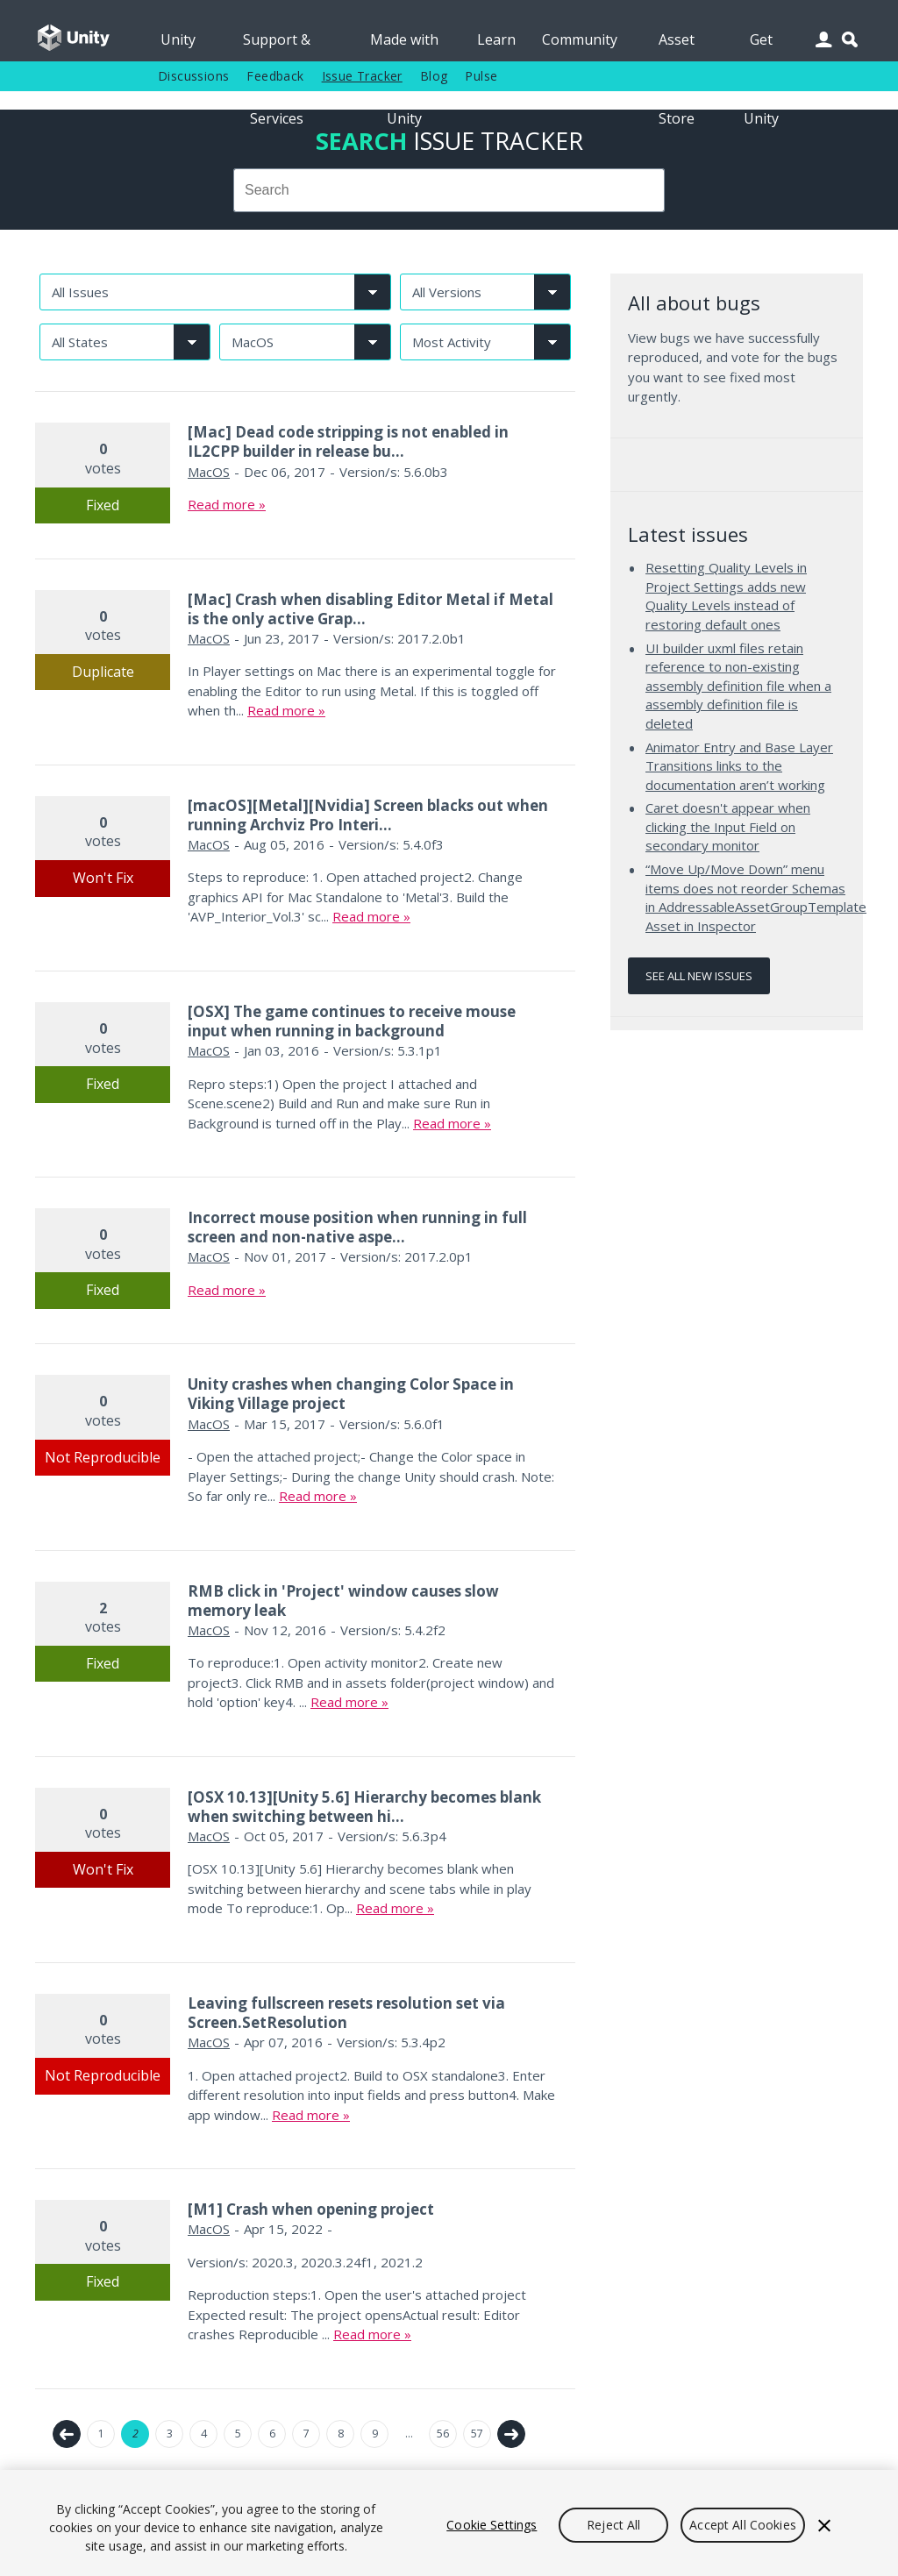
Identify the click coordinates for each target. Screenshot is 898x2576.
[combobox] (449, 190)
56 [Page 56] (443, 2433)
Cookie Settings (491, 2524)
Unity (178, 39)
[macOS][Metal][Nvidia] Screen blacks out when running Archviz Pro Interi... (368, 815)
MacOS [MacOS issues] (209, 471)
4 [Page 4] (204, 2433)
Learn (496, 39)
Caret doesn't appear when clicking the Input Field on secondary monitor (727, 826)
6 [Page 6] (272, 2433)
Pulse (481, 76)
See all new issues (698, 976)
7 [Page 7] (306, 2433)
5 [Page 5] (238, 2433)
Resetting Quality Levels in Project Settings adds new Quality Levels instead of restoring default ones (726, 596)
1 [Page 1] (101, 2433)
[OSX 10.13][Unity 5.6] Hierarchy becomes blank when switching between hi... (364, 1806)
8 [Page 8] (341, 2433)
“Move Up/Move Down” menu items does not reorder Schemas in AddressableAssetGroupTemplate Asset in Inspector (755, 897)
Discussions (193, 76)
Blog (434, 76)
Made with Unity (404, 45)
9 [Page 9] (375, 2433)
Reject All (613, 2524)
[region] (449, 2523)
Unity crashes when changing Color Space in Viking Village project (351, 1393)
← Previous (67, 2434)
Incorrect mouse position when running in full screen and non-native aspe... (357, 1227)
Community (579, 39)
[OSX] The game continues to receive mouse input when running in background (352, 1021)
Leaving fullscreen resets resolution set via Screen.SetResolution (346, 2012)
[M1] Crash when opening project (311, 2209)
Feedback (274, 76)
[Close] (824, 2525)
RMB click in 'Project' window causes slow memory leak (343, 1600)
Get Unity (761, 45)
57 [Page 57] (477, 2433)
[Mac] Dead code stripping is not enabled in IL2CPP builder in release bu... (348, 441)
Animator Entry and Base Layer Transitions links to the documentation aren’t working (739, 765)
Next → (511, 2434)
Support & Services (276, 45)
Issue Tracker (362, 76)
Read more (221, 504)
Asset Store (677, 45)
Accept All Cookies (742, 2524)
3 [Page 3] (170, 2433)
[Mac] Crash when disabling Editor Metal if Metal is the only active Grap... (370, 609)
